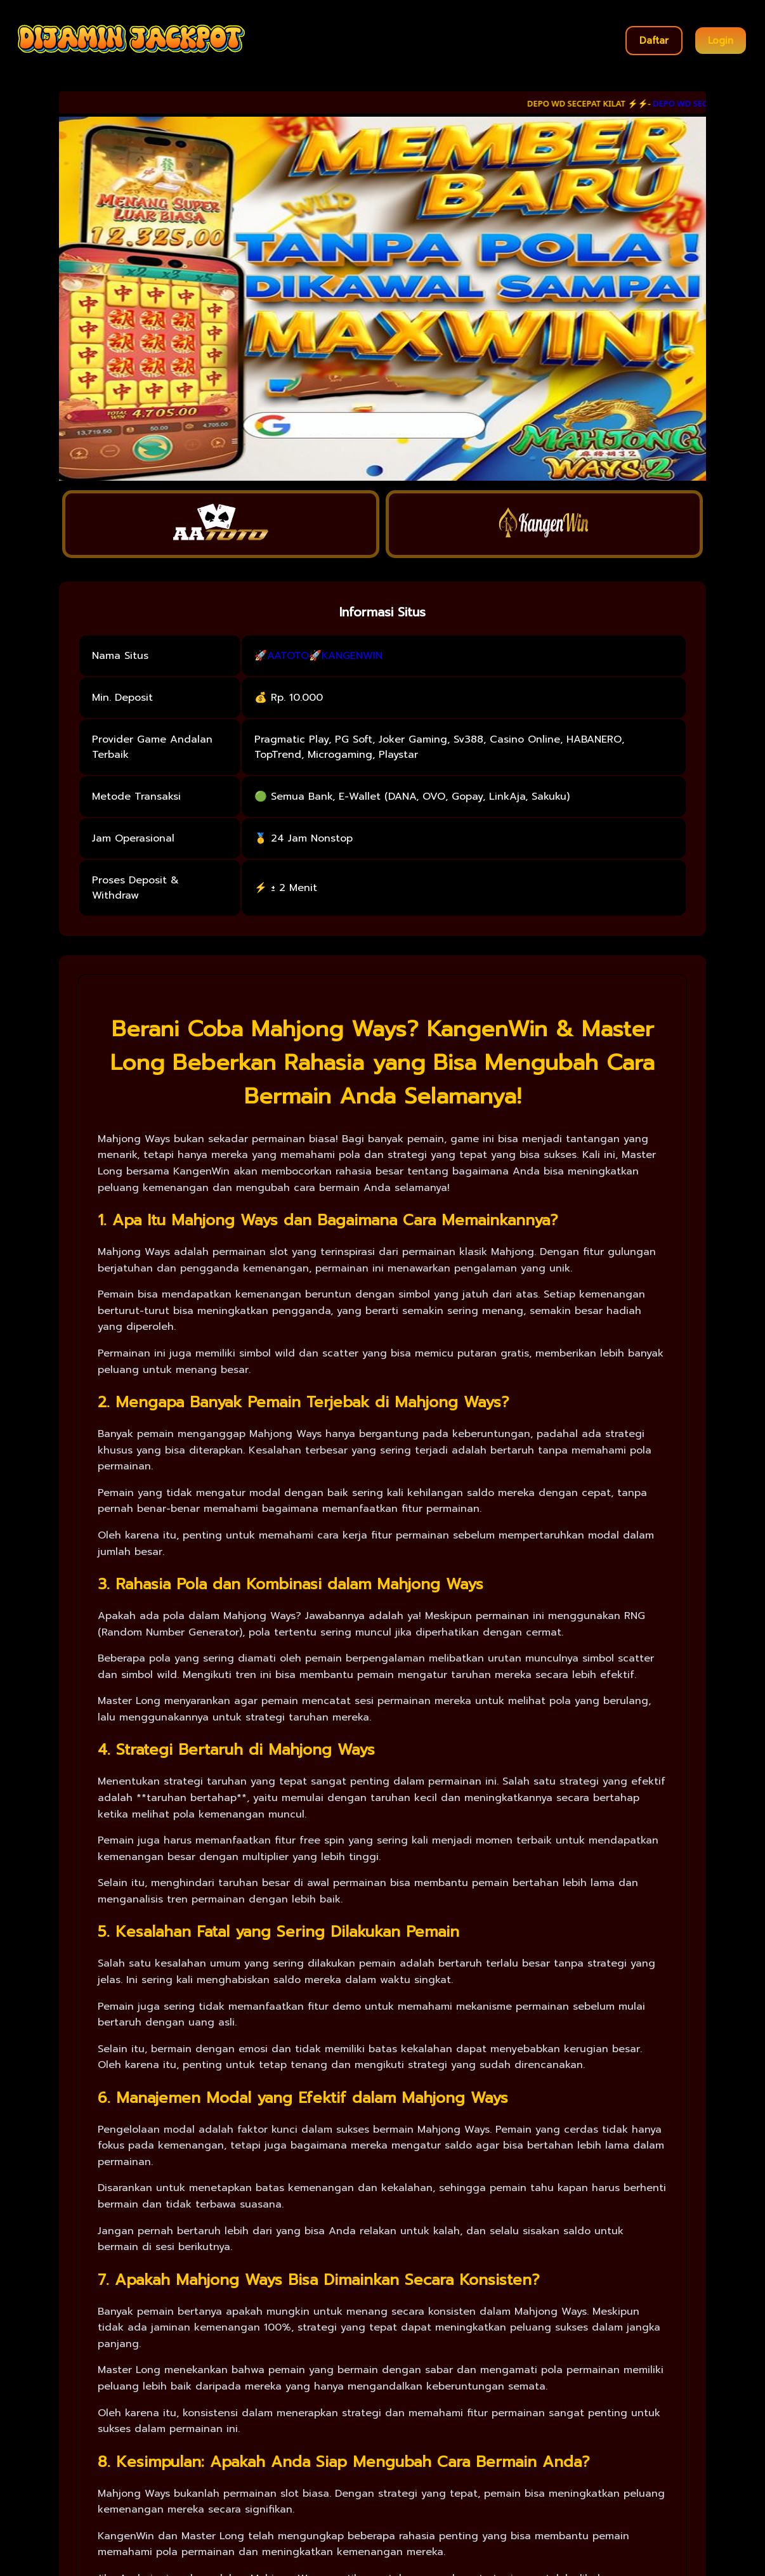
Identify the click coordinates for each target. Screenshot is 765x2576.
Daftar (654, 41)
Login (720, 41)
